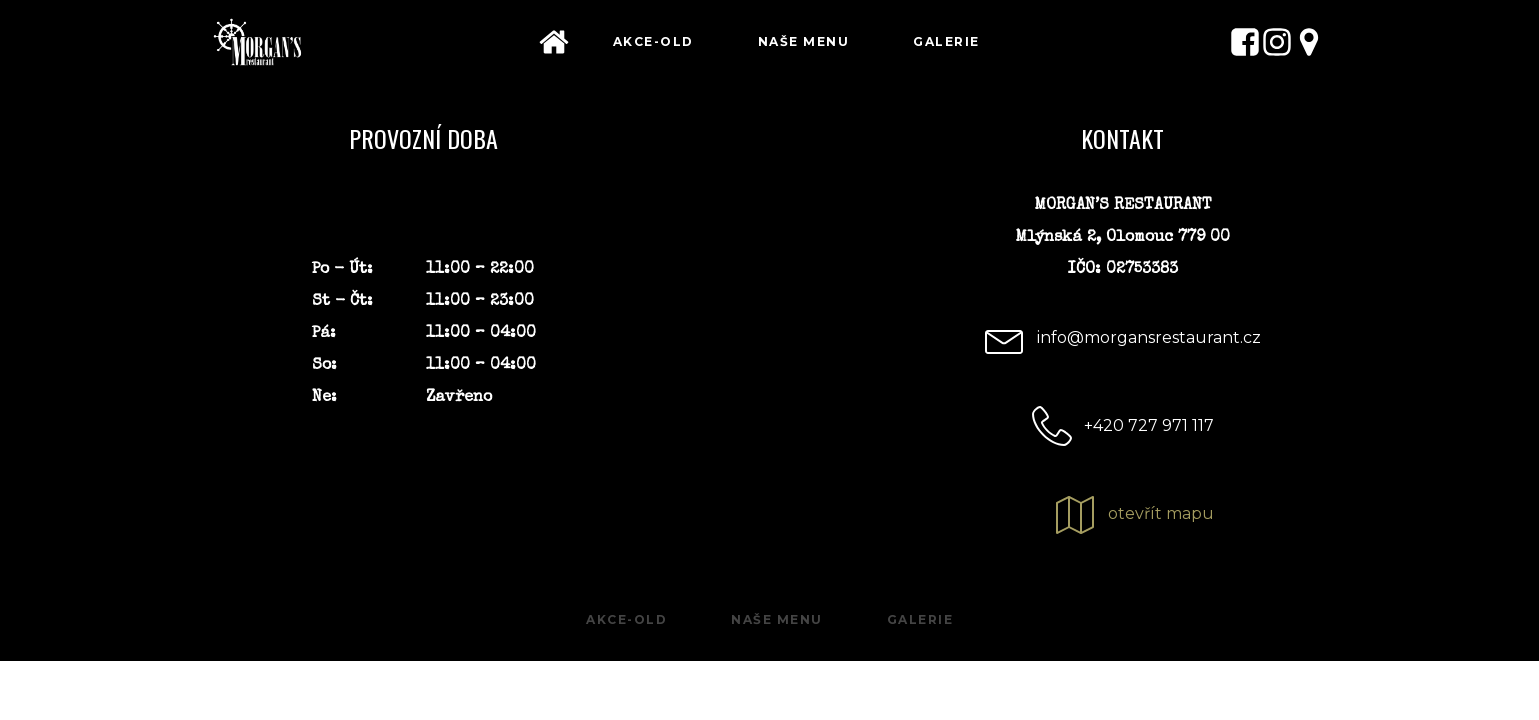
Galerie (946, 41)
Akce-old (653, 41)
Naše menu (804, 41)
